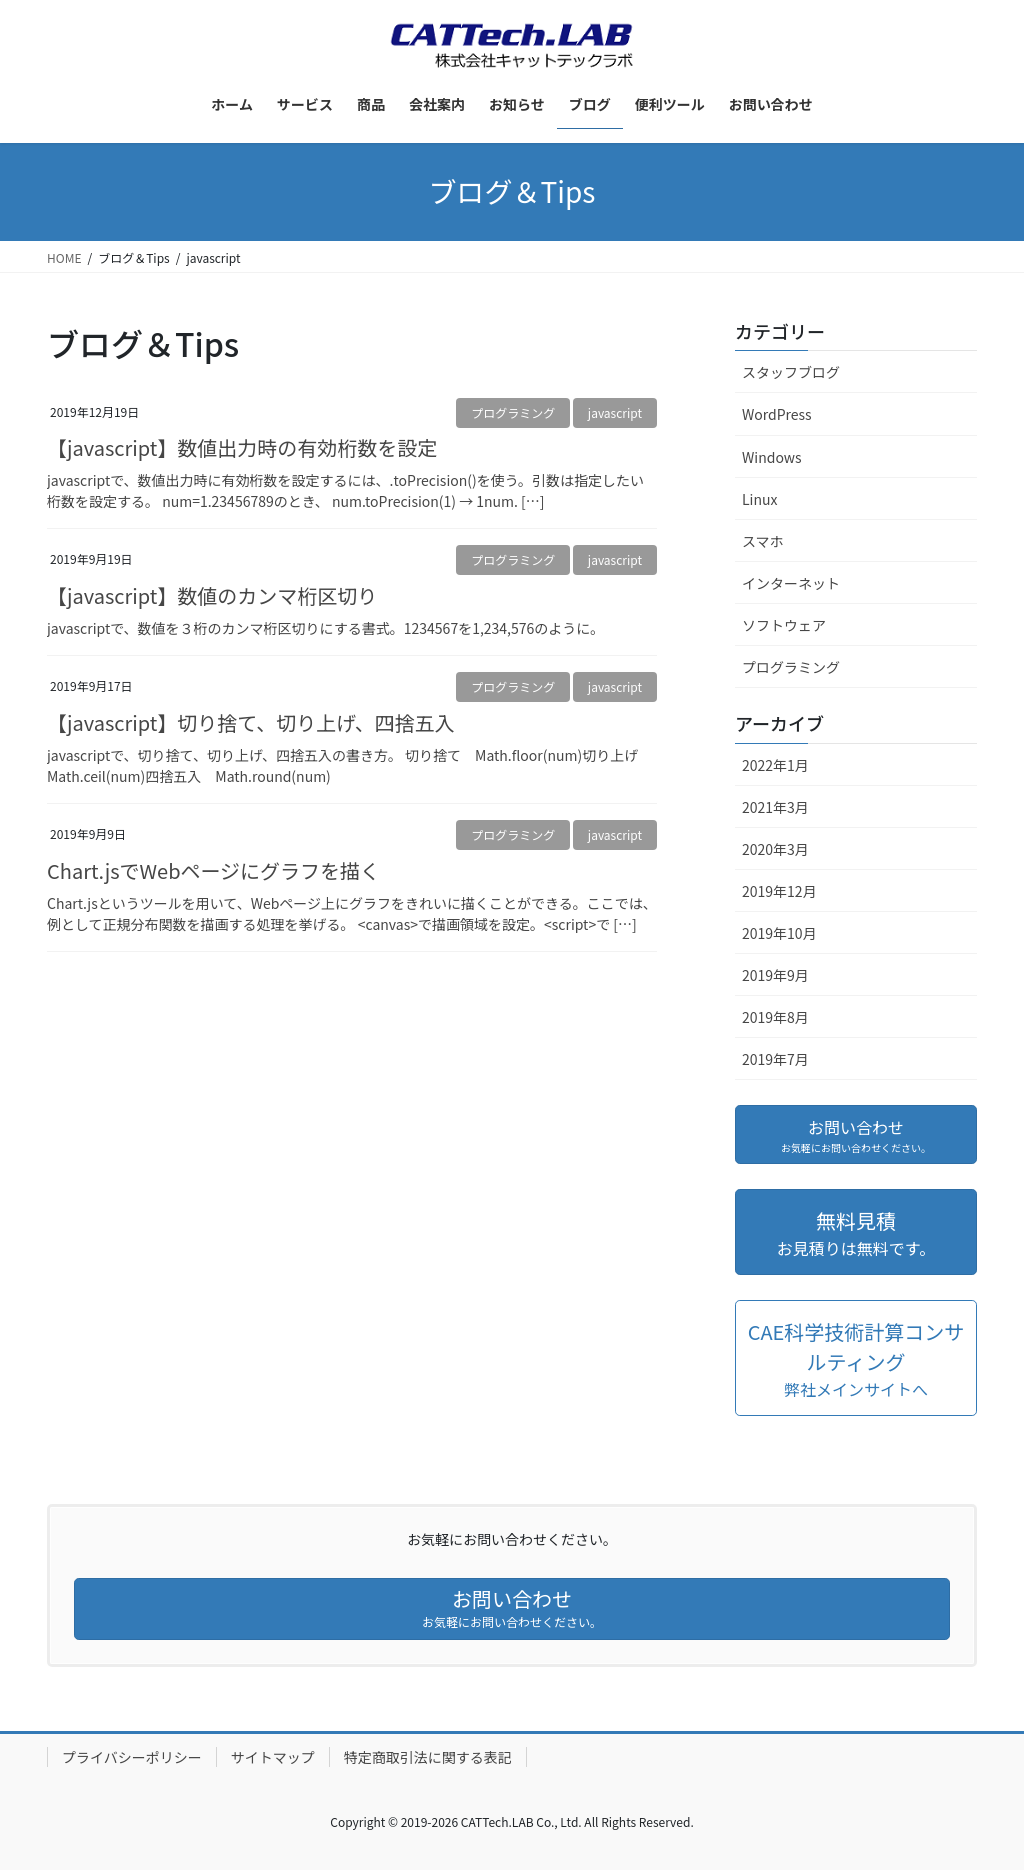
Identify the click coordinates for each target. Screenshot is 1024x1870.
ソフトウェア (784, 625)
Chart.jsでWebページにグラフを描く (213, 870)
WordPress (777, 414)
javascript (615, 412)
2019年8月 (775, 1017)
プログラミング (513, 412)
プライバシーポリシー (132, 1757)
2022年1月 (775, 765)
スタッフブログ (791, 372)
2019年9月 (775, 975)
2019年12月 (779, 891)
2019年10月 (779, 933)
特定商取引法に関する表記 (428, 1757)
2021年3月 (775, 807)
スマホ (763, 541)
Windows (772, 457)
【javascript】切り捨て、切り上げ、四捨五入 (251, 722)
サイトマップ (273, 1757)
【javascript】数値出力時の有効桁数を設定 (242, 447)
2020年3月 (775, 849)
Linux (759, 499)
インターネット (791, 583)
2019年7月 (775, 1059)
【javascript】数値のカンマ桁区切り (212, 595)
